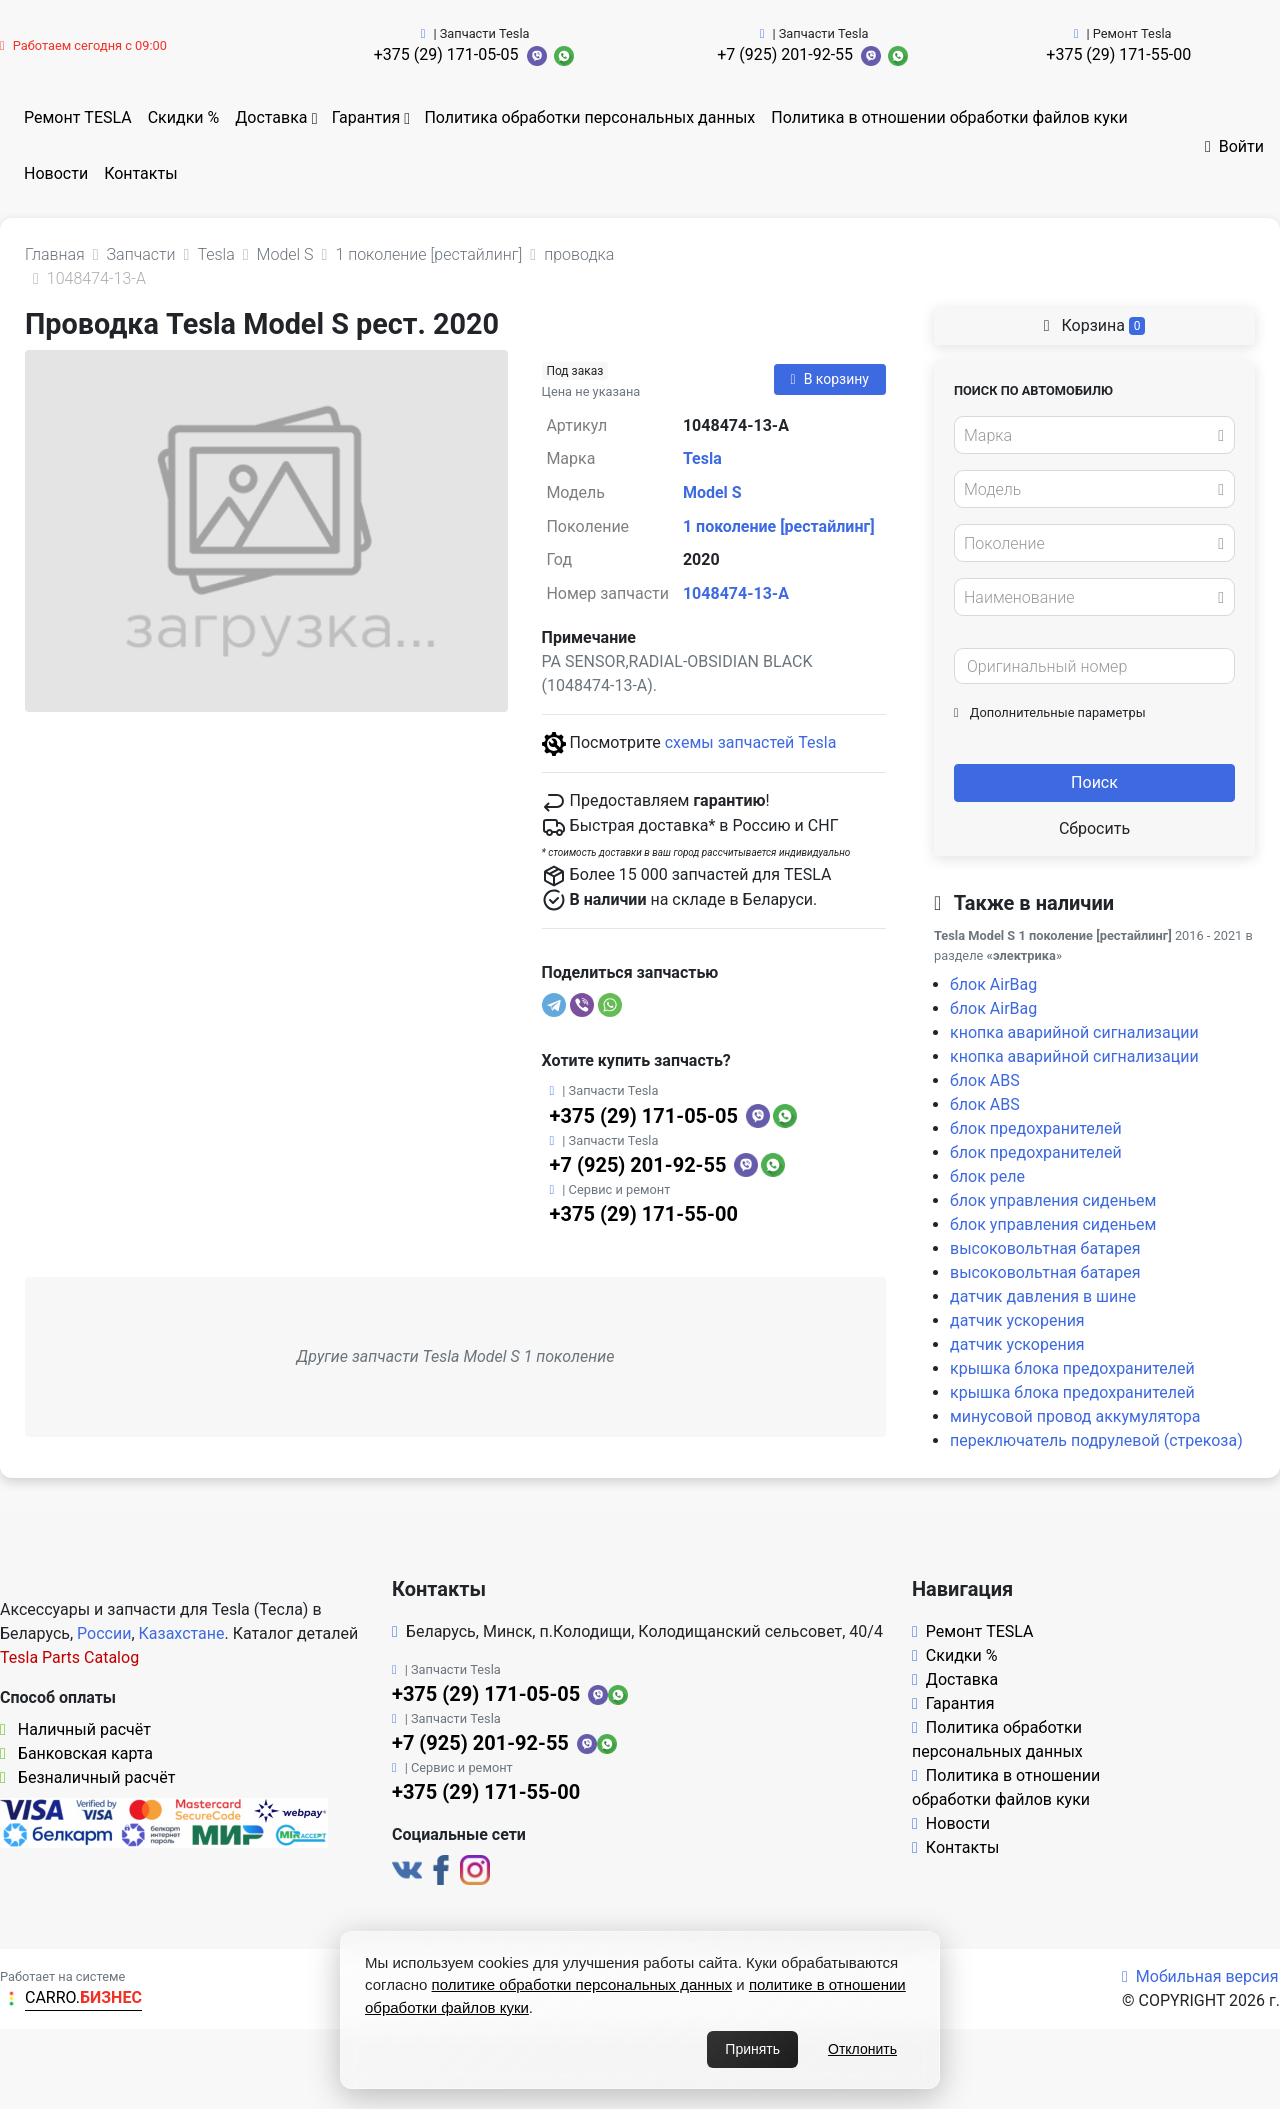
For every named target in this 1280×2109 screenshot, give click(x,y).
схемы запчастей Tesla (751, 742)
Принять (752, 2049)
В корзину (830, 379)
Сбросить (1094, 828)
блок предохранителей (1036, 1128)
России (104, 1633)
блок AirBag (993, 984)
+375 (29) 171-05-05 (446, 54)
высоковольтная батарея (1045, 1248)
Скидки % (184, 117)
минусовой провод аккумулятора (1075, 1416)
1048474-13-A (736, 593)
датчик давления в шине (1043, 1296)
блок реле (987, 1176)
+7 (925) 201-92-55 (785, 54)
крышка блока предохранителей (1072, 1368)
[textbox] (1089, 436)
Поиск (1094, 782)
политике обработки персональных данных (582, 1984)
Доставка (271, 117)
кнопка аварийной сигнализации (1074, 1032)
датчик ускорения (1017, 1320)
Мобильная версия (1200, 1976)
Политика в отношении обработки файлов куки (949, 117)
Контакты (140, 173)
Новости (56, 173)
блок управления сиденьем (1053, 1200)
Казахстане (182, 1633)
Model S (712, 492)
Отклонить (862, 2049)
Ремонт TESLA (78, 117)
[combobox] (1094, 435)
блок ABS (985, 1080)
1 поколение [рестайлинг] (779, 526)
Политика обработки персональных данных (589, 117)
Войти (1234, 146)
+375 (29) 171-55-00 (1118, 54)
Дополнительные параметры (1050, 712)
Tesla (702, 458)
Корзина (1095, 325)
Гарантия (366, 117)
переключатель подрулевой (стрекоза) (1096, 1440)
